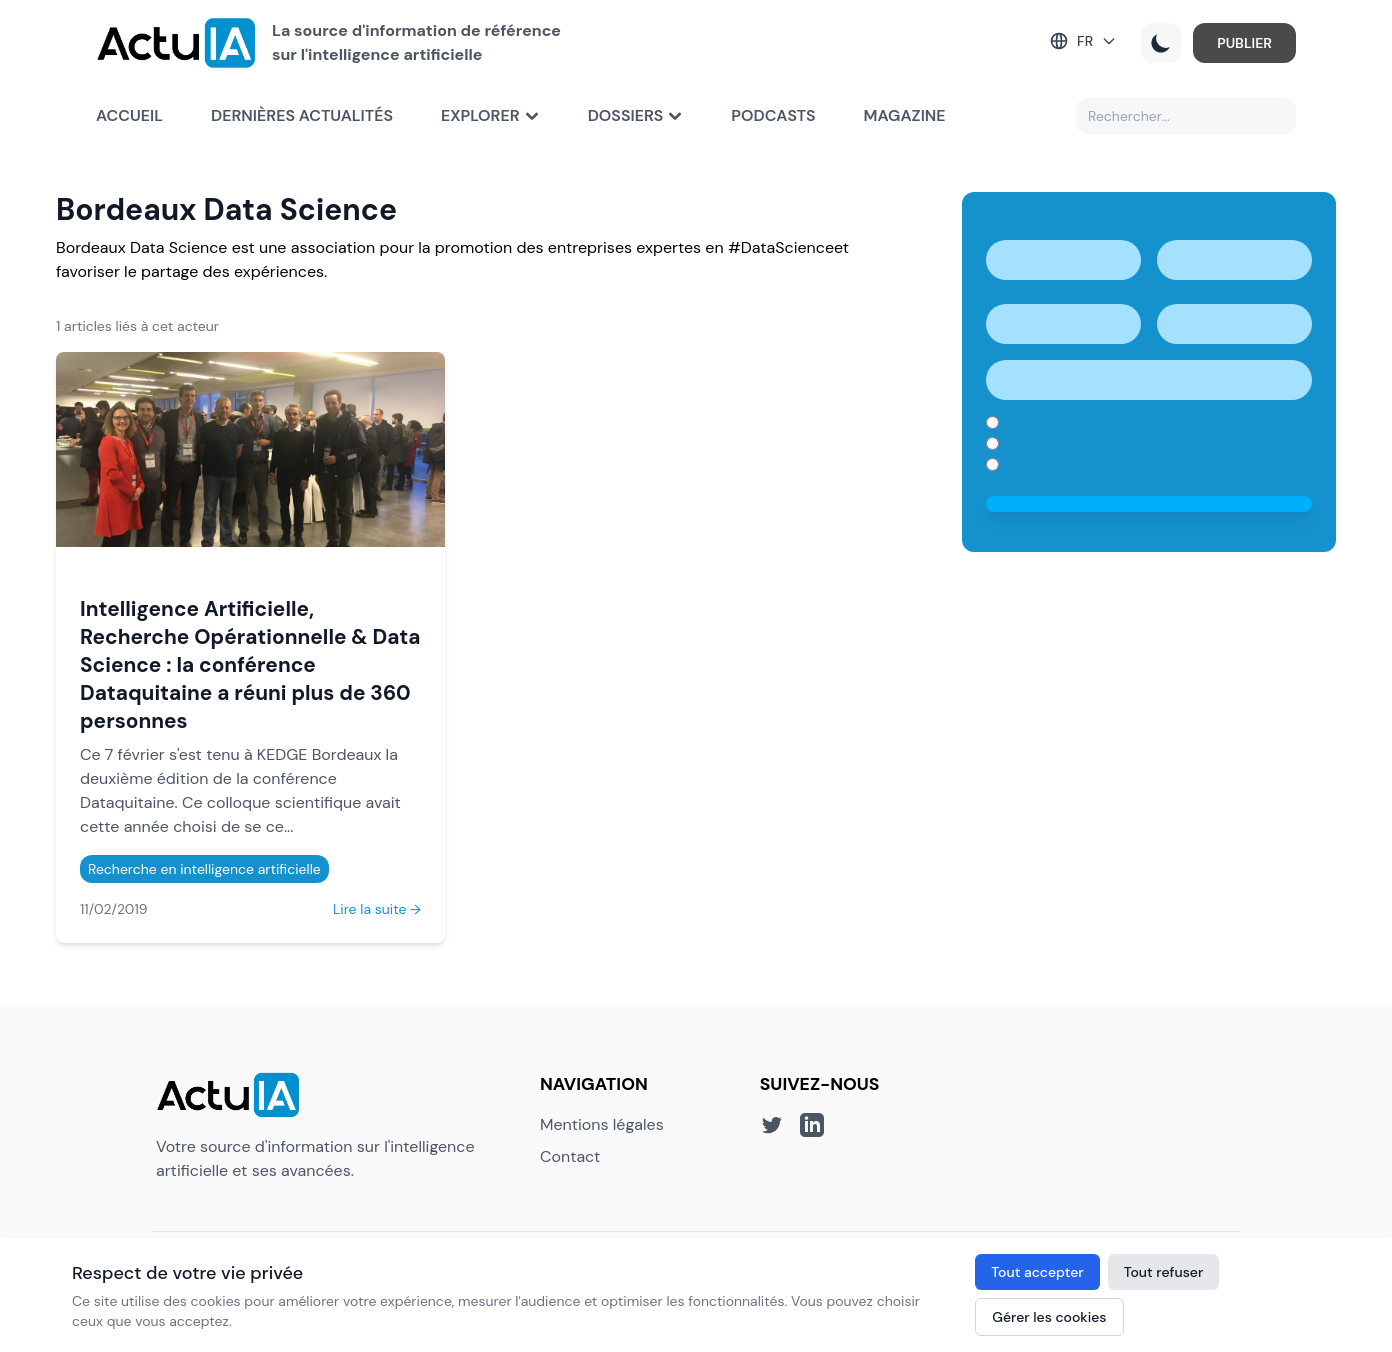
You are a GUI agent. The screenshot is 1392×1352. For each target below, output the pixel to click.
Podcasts (773, 115)
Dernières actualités (302, 115)
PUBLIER (1244, 43)
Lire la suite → (377, 909)
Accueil (129, 115)
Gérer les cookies (1049, 1317)
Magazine (905, 115)
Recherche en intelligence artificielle (204, 869)
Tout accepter (1037, 1272)
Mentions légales (602, 1124)
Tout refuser (1164, 1272)
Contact (570, 1156)
